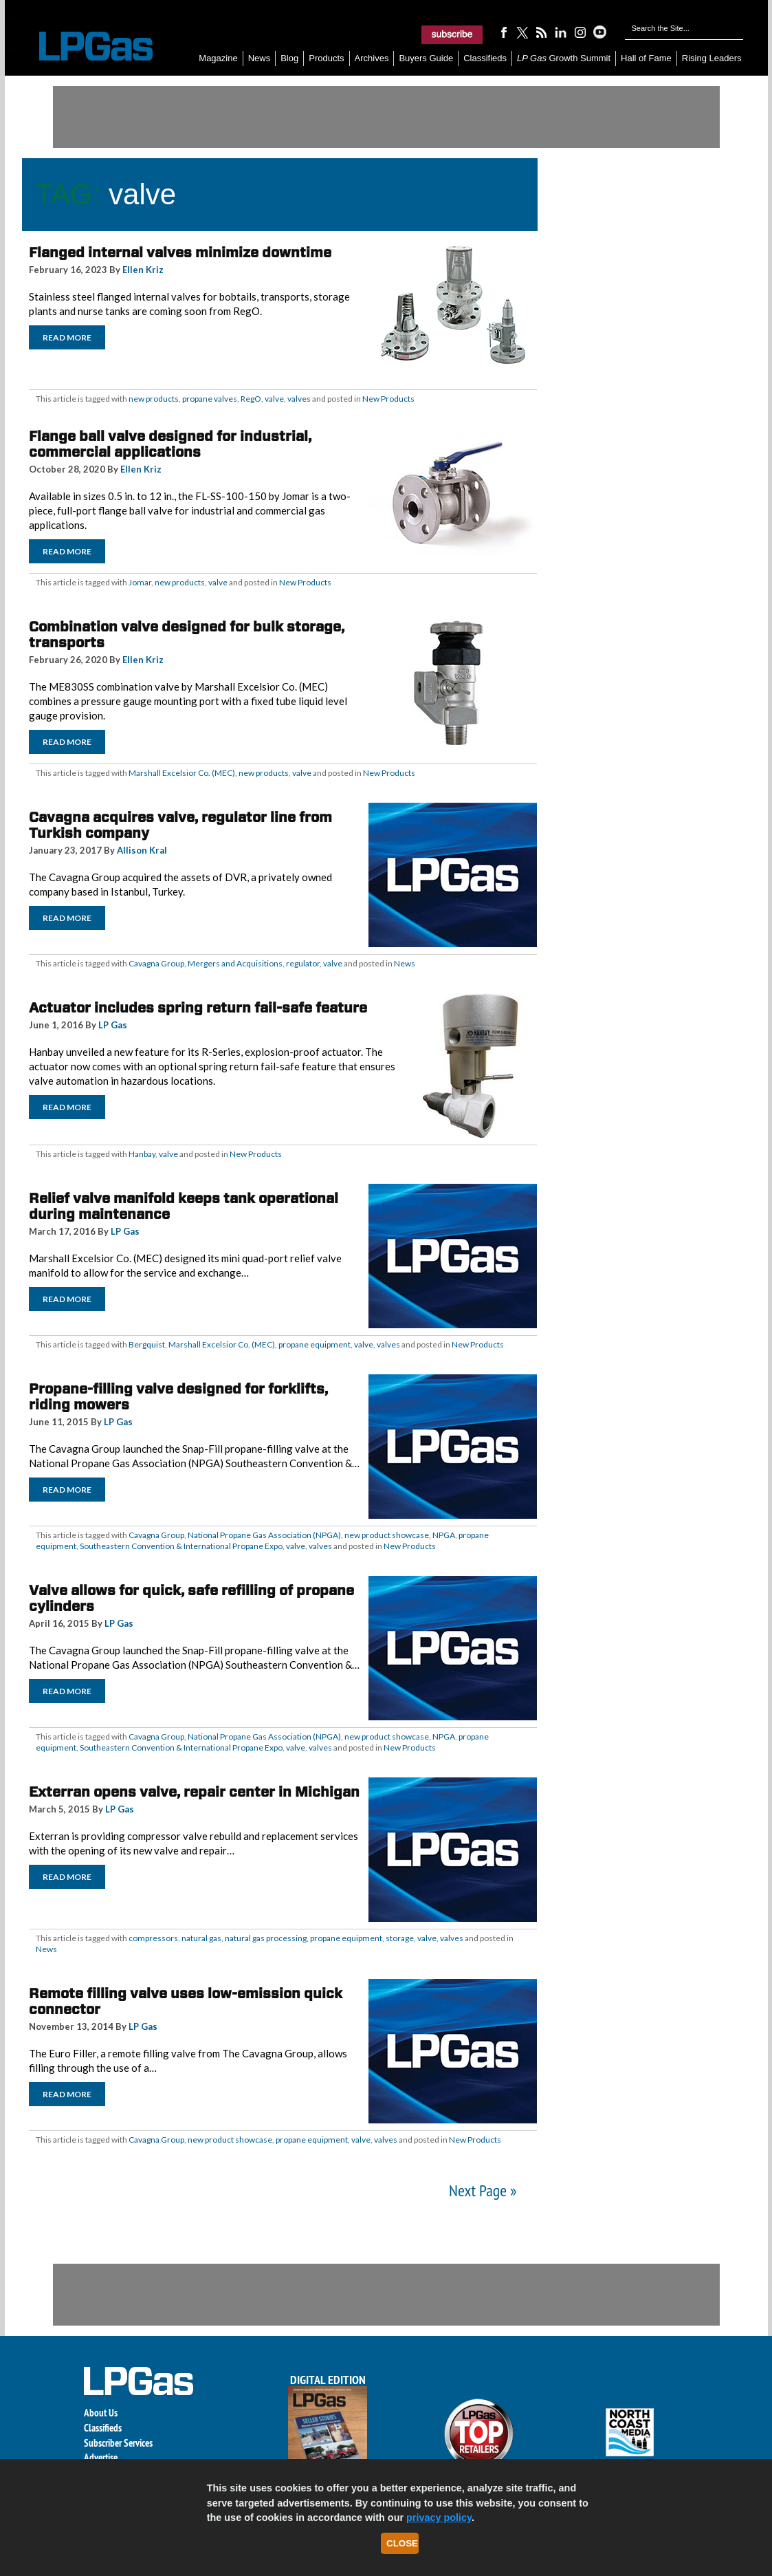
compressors (153, 1938)
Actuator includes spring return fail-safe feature (198, 1007)
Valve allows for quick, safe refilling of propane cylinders (191, 1598)
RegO (251, 398)
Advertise (101, 2457)
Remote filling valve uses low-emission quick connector (185, 2001)
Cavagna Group (156, 963)
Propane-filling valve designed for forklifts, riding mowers (178, 1397)
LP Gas (112, 1024)
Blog (289, 58)
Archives (372, 58)
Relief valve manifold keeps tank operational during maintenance (183, 1206)
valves (299, 398)
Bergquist (147, 1344)
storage (400, 1938)
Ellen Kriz (143, 269)
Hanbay (142, 1154)
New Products (388, 398)
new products (154, 398)
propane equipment (314, 1344)
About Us (101, 2412)
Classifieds (485, 58)
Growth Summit (563, 58)
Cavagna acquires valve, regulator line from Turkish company (180, 825)
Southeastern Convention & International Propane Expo (181, 1546)
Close (402, 2543)
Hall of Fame (646, 58)
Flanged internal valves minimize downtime (180, 252)
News (259, 58)
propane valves (209, 398)
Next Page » (482, 2190)
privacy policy (439, 2517)
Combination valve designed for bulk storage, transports (186, 634)
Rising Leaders (712, 58)
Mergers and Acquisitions (235, 963)
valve (274, 398)
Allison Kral (142, 850)
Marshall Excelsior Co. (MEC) (182, 773)
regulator (303, 963)
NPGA (443, 1535)
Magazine (218, 58)
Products (326, 58)
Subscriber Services (118, 2442)
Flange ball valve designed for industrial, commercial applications (170, 444)
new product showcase (386, 1535)
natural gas (201, 1938)
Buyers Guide (426, 58)
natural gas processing (266, 1938)
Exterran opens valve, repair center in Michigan (194, 1792)
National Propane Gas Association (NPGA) (264, 1535)
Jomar (140, 582)
